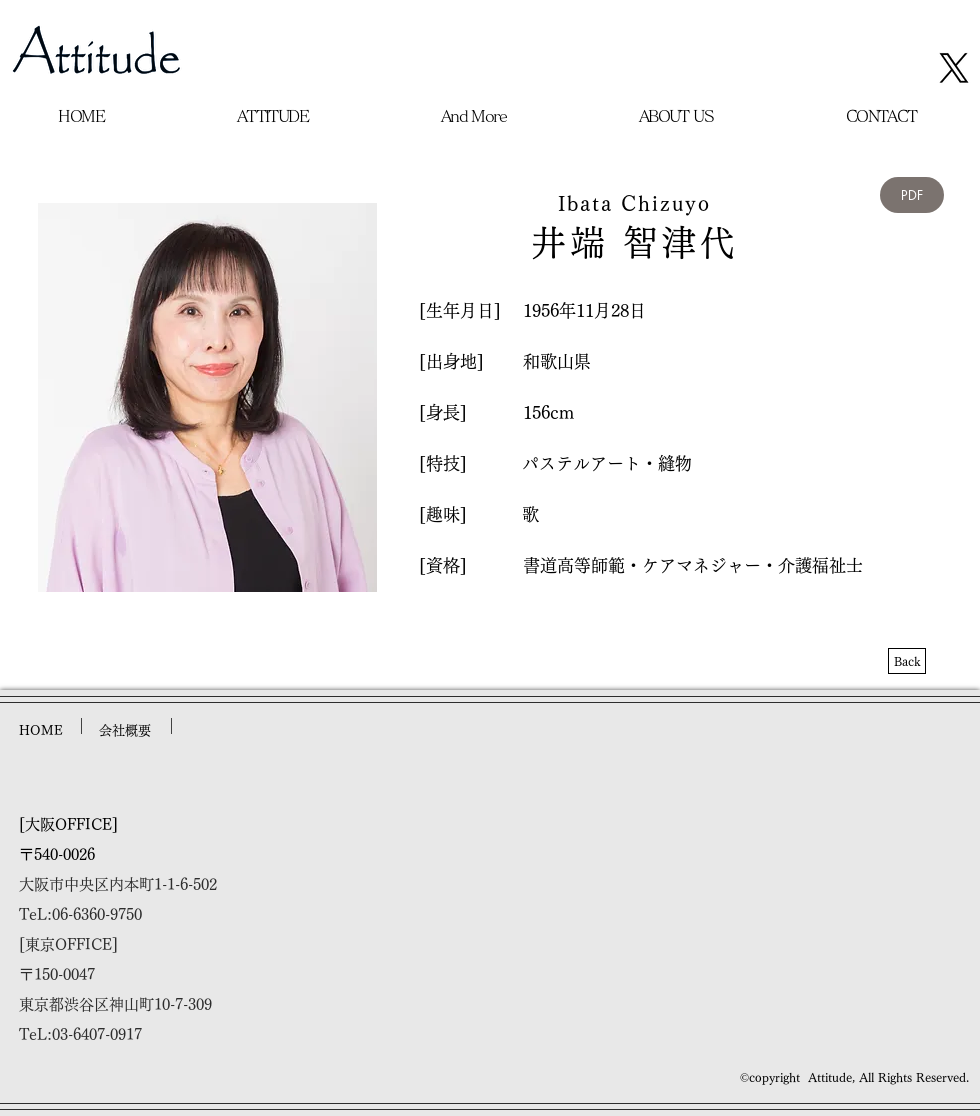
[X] (954, 68)
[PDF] (912, 195)
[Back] (907, 661)
